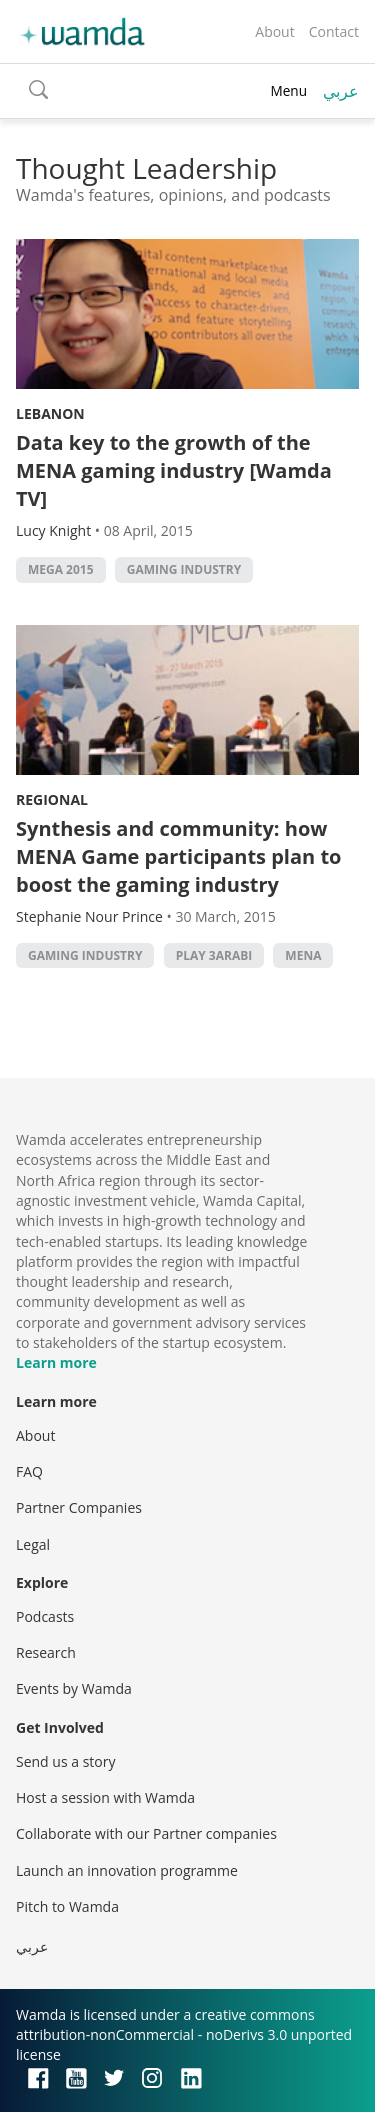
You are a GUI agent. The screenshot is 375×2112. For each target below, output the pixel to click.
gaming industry (184, 569)
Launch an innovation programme (127, 1870)
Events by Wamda (74, 1688)
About (274, 31)
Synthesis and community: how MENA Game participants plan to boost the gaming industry (178, 856)
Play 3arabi (214, 955)
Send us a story (65, 1761)
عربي (341, 91)
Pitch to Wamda (67, 1906)
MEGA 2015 (61, 569)
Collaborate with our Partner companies (146, 1833)
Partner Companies (79, 1507)
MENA (303, 955)
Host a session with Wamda (105, 1797)
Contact (334, 31)
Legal (33, 1544)
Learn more (56, 1362)
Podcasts (45, 1616)
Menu (288, 90)
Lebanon (50, 413)
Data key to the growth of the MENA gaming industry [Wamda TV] (174, 470)
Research (46, 1652)
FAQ (29, 1471)
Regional (52, 799)
